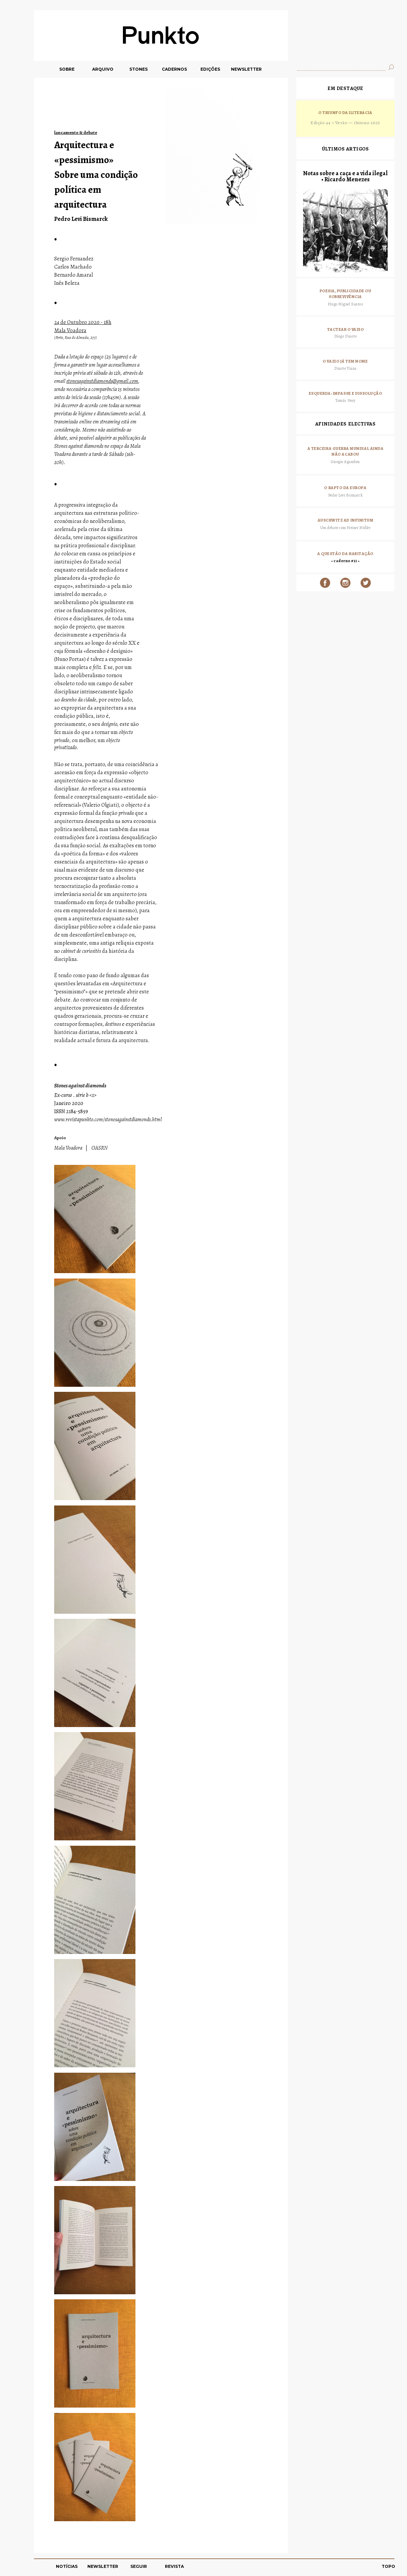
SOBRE (66, 69)
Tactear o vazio (345, 329)
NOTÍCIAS (67, 2566)
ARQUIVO (102, 69)
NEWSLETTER (246, 69)
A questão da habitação (345, 553)
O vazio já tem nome (345, 361)
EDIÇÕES (210, 69)
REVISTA (174, 2566)
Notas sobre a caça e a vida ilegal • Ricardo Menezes (345, 176)
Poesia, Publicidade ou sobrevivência (345, 294)
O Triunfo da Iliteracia (345, 112)
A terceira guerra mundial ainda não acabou (345, 451)
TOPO (388, 2566)
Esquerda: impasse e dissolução (345, 393)
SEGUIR (138, 2566)
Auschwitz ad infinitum (345, 520)
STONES (138, 69)
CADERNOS (174, 69)
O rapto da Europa (345, 487)
